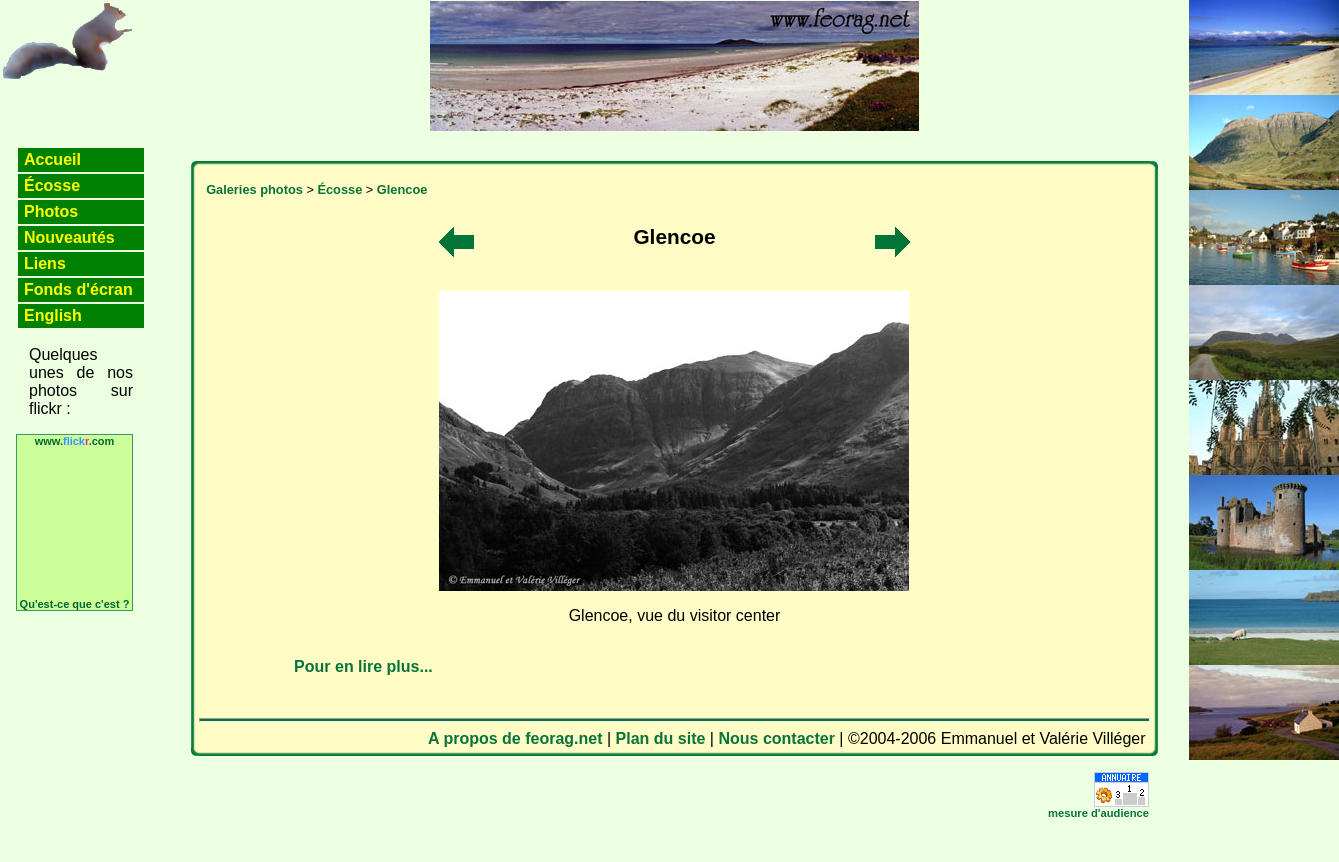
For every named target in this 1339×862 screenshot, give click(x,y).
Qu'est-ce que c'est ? (75, 604)
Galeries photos (254, 189)
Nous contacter (776, 738)
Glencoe (402, 189)
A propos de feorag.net (515, 738)
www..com (75, 441)
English (53, 315)
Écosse (52, 185)
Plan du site (661, 738)
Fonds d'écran (78, 289)
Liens (45, 263)
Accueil (52, 159)
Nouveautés (69, 237)
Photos (51, 211)
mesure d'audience (1098, 813)
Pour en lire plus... (363, 666)
